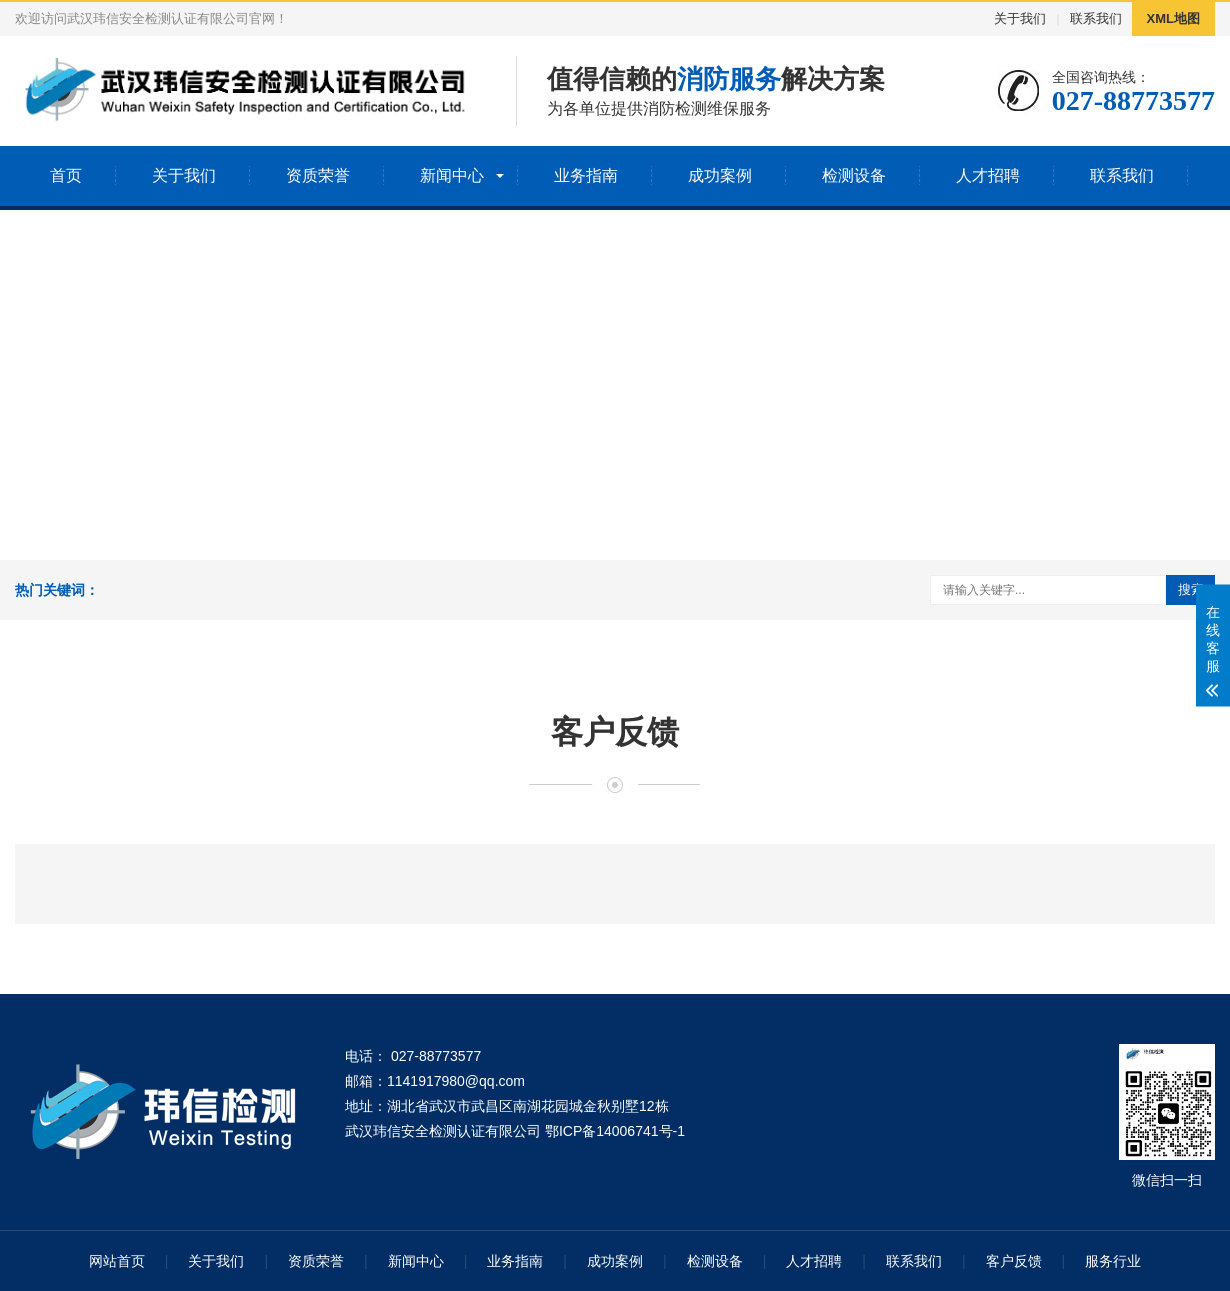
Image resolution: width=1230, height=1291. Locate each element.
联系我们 (1096, 18)
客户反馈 (1014, 1261)
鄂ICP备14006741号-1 (615, 1131)
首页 (66, 175)
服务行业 (1113, 1261)
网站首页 (117, 1261)
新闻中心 (452, 175)
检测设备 (854, 175)
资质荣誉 (318, 175)
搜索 (1191, 589)
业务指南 (586, 175)
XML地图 (1173, 18)
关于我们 (1020, 18)
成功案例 (720, 175)
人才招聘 (988, 175)
